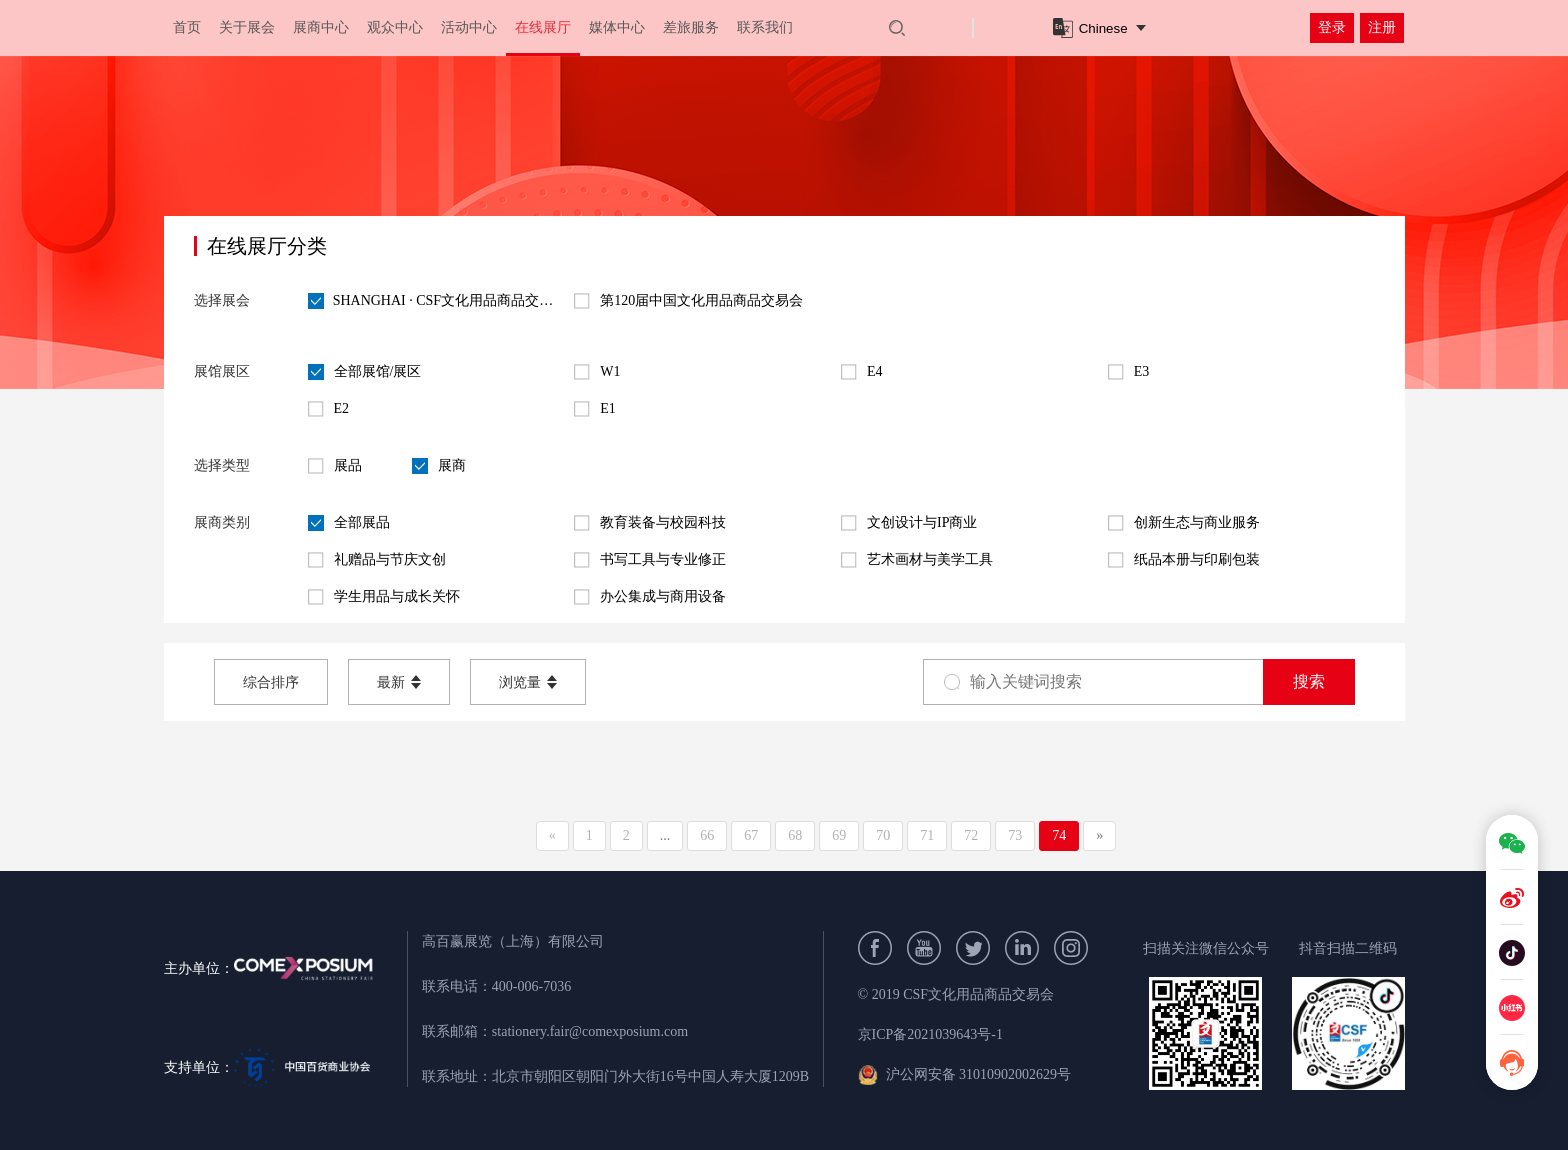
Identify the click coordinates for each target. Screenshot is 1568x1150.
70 (883, 835)
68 (795, 835)
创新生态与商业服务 (1184, 523)
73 (1015, 835)
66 (707, 835)
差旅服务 (691, 27)
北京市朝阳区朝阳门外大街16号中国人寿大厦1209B (650, 1076)
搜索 (1309, 681)
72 (971, 835)
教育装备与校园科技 (650, 523)
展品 (335, 466)
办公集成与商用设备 (650, 597)
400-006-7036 (531, 986)
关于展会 (247, 27)
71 (927, 835)
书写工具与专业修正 (650, 560)
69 (839, 835)
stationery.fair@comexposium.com (590, 1031)
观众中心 (395, 27)
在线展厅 (543, 27)
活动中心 (469, 27)
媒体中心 (617, 27)
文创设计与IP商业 (909, 523)
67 (751, 835)
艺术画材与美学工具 (917, 560)
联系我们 (765, 27)
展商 (439, 466)
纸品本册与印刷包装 (1184, 560)
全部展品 (349, 523)
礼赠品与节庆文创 (377, 560)
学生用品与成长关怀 (384, 597)
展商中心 (321, 27)
